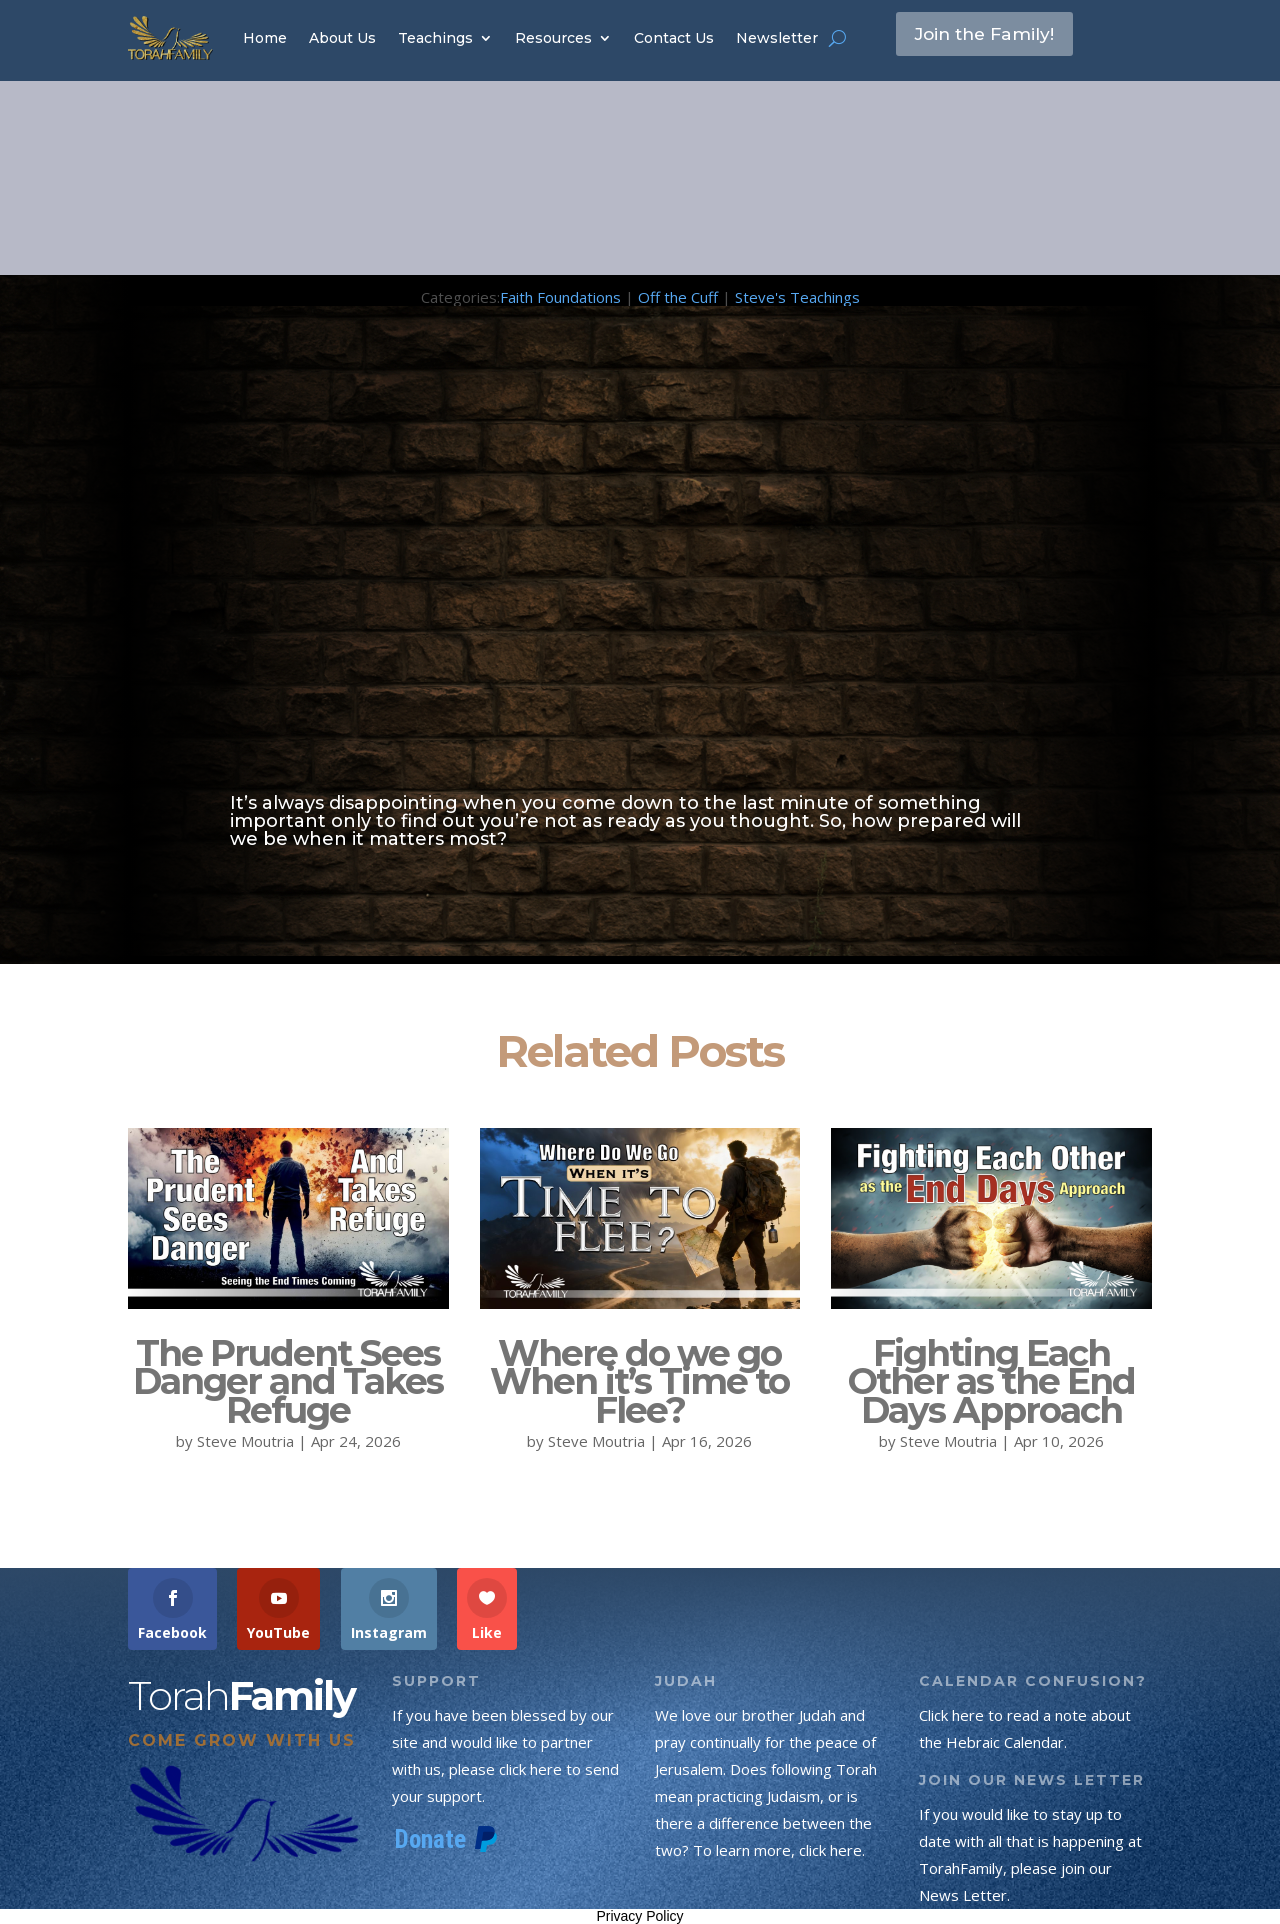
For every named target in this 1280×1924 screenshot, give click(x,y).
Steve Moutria (245, 1441)
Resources (553, 38)
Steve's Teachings (797, 297)
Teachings (435, 38)
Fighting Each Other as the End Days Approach (991, 1382)
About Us (342, 38)
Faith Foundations (560, 297)
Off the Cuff (678, 297)
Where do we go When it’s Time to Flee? (639, 1382)
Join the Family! (999, 37)
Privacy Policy (639, 1916)
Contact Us (674, 38)
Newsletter (777, 38)
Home (265, 38)
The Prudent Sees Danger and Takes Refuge (288, 1382)
